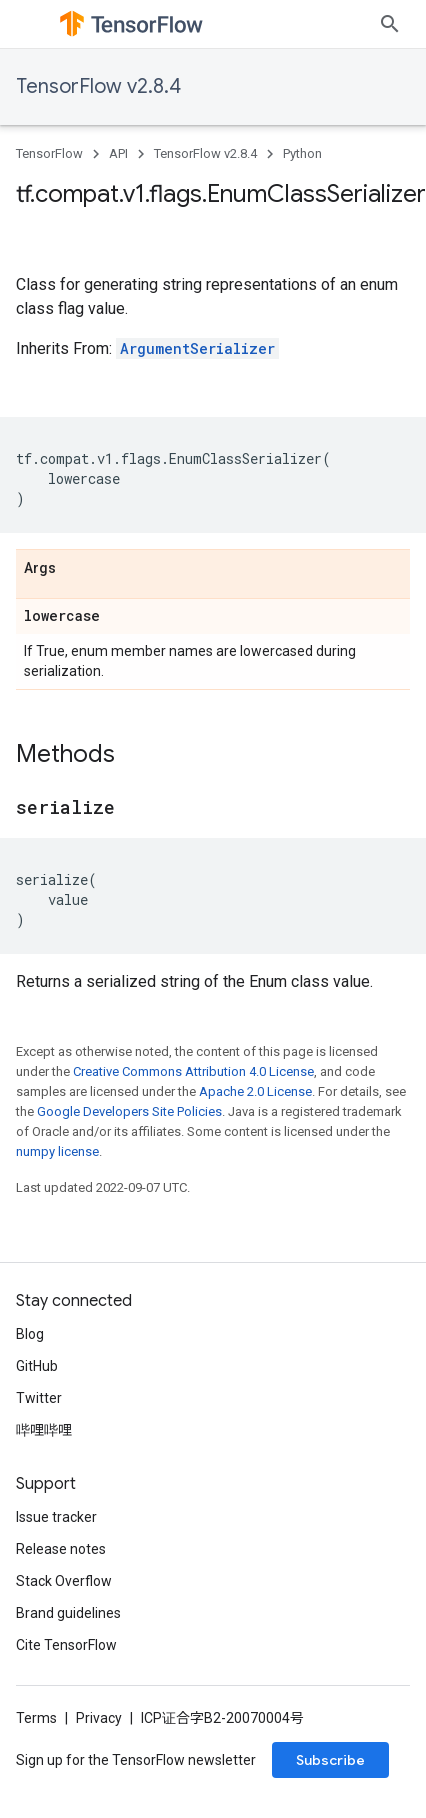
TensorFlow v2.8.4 (98, 86)
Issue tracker (56, 1517)
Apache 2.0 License (255, 1091)
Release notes (61, 1549)
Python (302, 153)
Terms (36, 1718)
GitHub (37, 1366)
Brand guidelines (68, 1613)
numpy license (57, 1151)
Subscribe (330, 1760)
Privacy (99, 1718)
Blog (30, 1334)
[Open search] (390, 24)
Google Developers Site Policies (129, 1111)
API (118, 153)
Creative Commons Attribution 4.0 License (193, 1071)
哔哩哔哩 (44, 1430)
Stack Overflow (64, 1581)
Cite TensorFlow (66, 1645)
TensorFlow (49, 153)
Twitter (39, 1398)
